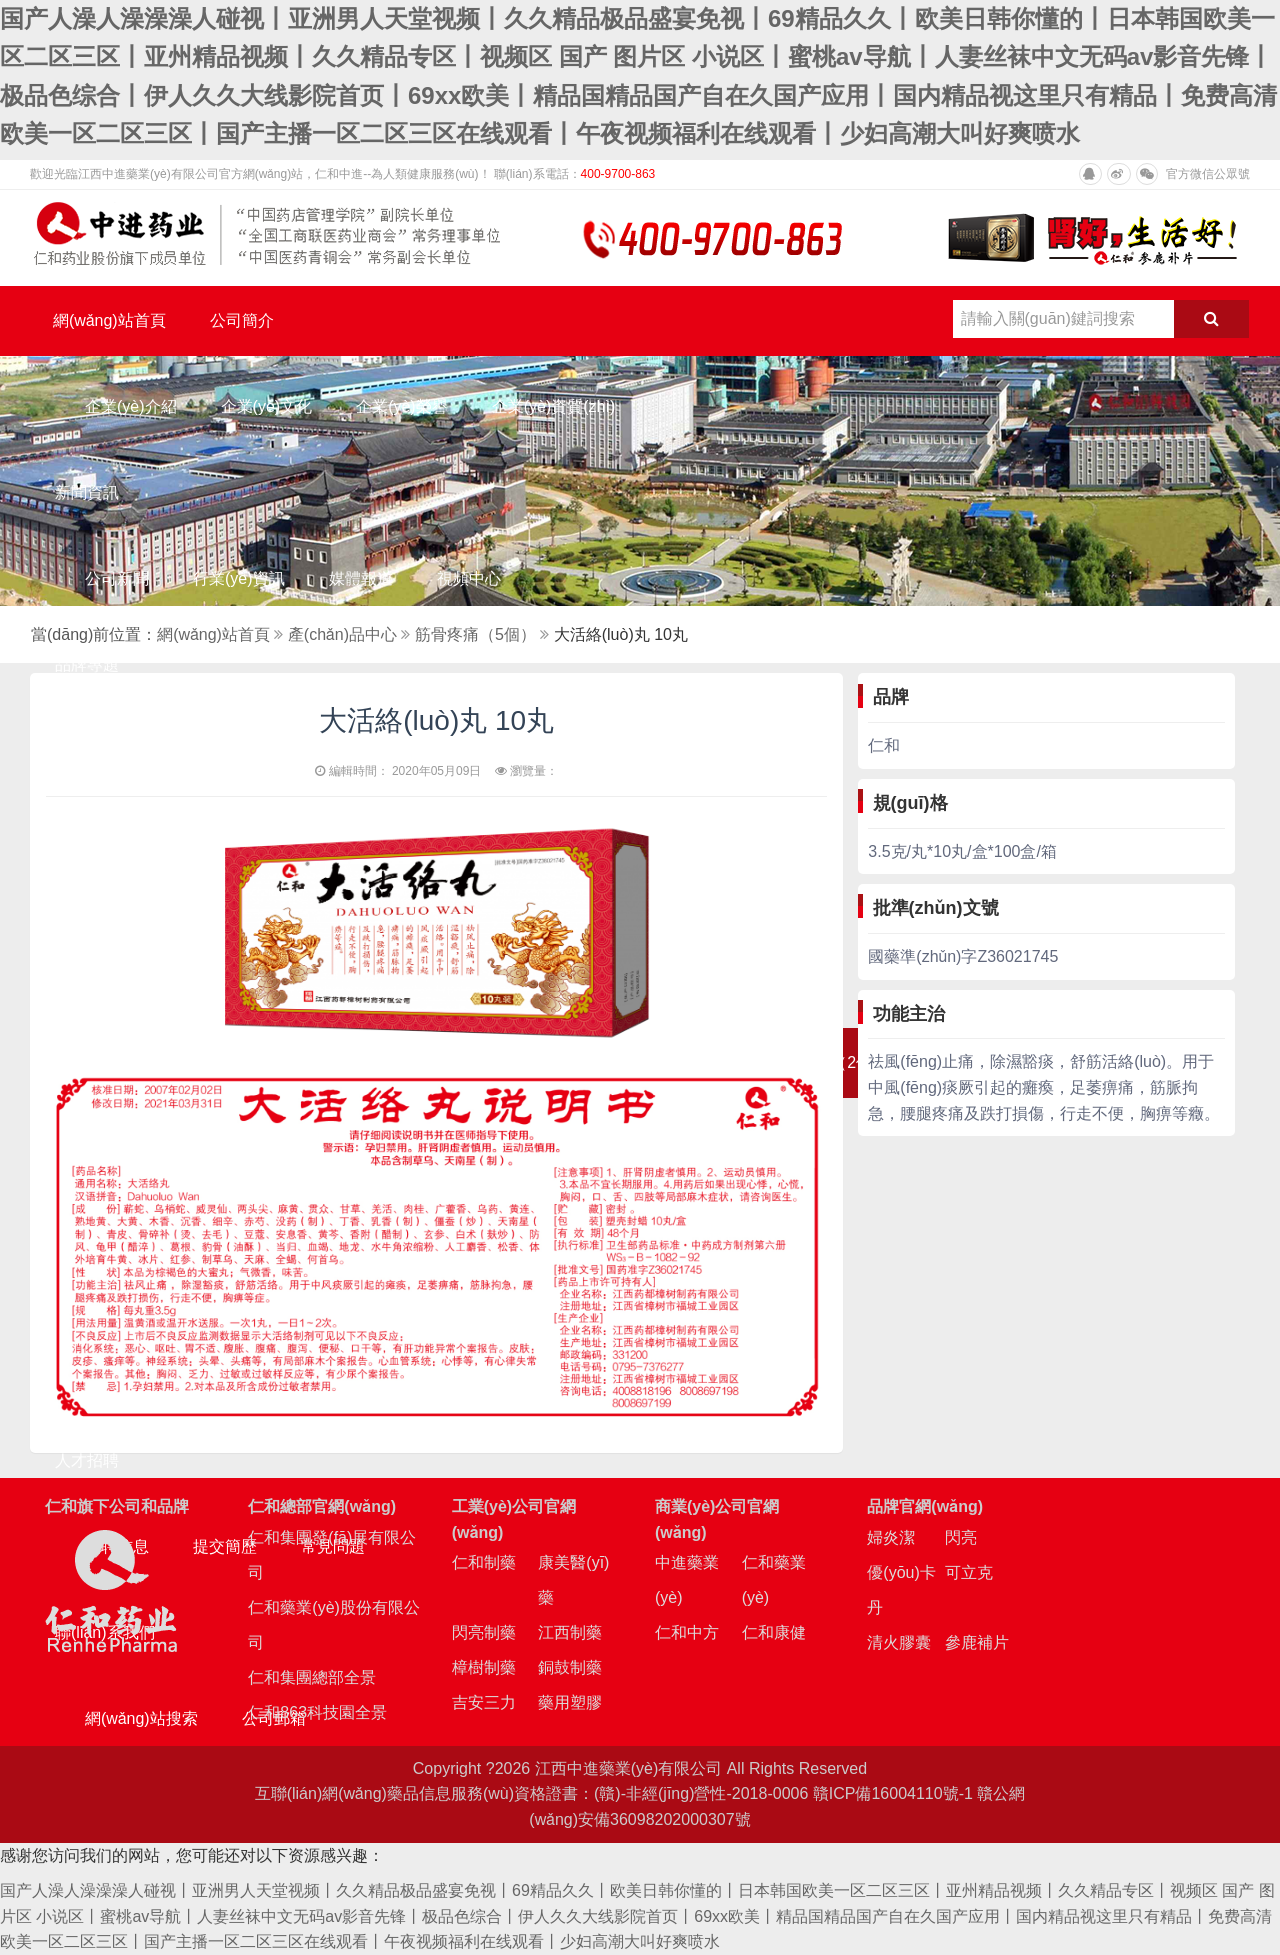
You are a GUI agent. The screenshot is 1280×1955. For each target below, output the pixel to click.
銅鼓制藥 (570, 1667)
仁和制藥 (484, 1562)
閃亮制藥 (484, 1632)
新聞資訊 (87, 492)
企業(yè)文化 (267, 406)
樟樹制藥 (484, 1667)
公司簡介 (242, 320)
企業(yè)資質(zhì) (554, 406)
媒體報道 (361, 578)
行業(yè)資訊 (239, 578)
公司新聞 (117, 578)
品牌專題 (87, 664)
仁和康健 (774, 1632)
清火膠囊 (899, 1642)
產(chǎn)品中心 (342, 634)
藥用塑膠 (570, 1702)
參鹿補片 (977, 1642)
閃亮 (961, 1537)
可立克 (969, 1572)
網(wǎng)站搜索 (141, 1718)
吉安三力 (484, 1702)
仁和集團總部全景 (312, 1677)
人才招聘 (87, 1460)
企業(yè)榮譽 (402, 406)
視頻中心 (469, 578)
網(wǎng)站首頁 (109, 320)
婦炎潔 (891, 1537)
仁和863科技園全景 (317, 1712)
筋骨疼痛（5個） (475, 634)
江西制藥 (570, 1632)
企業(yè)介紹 (131, 406)
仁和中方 (687, 1632)
